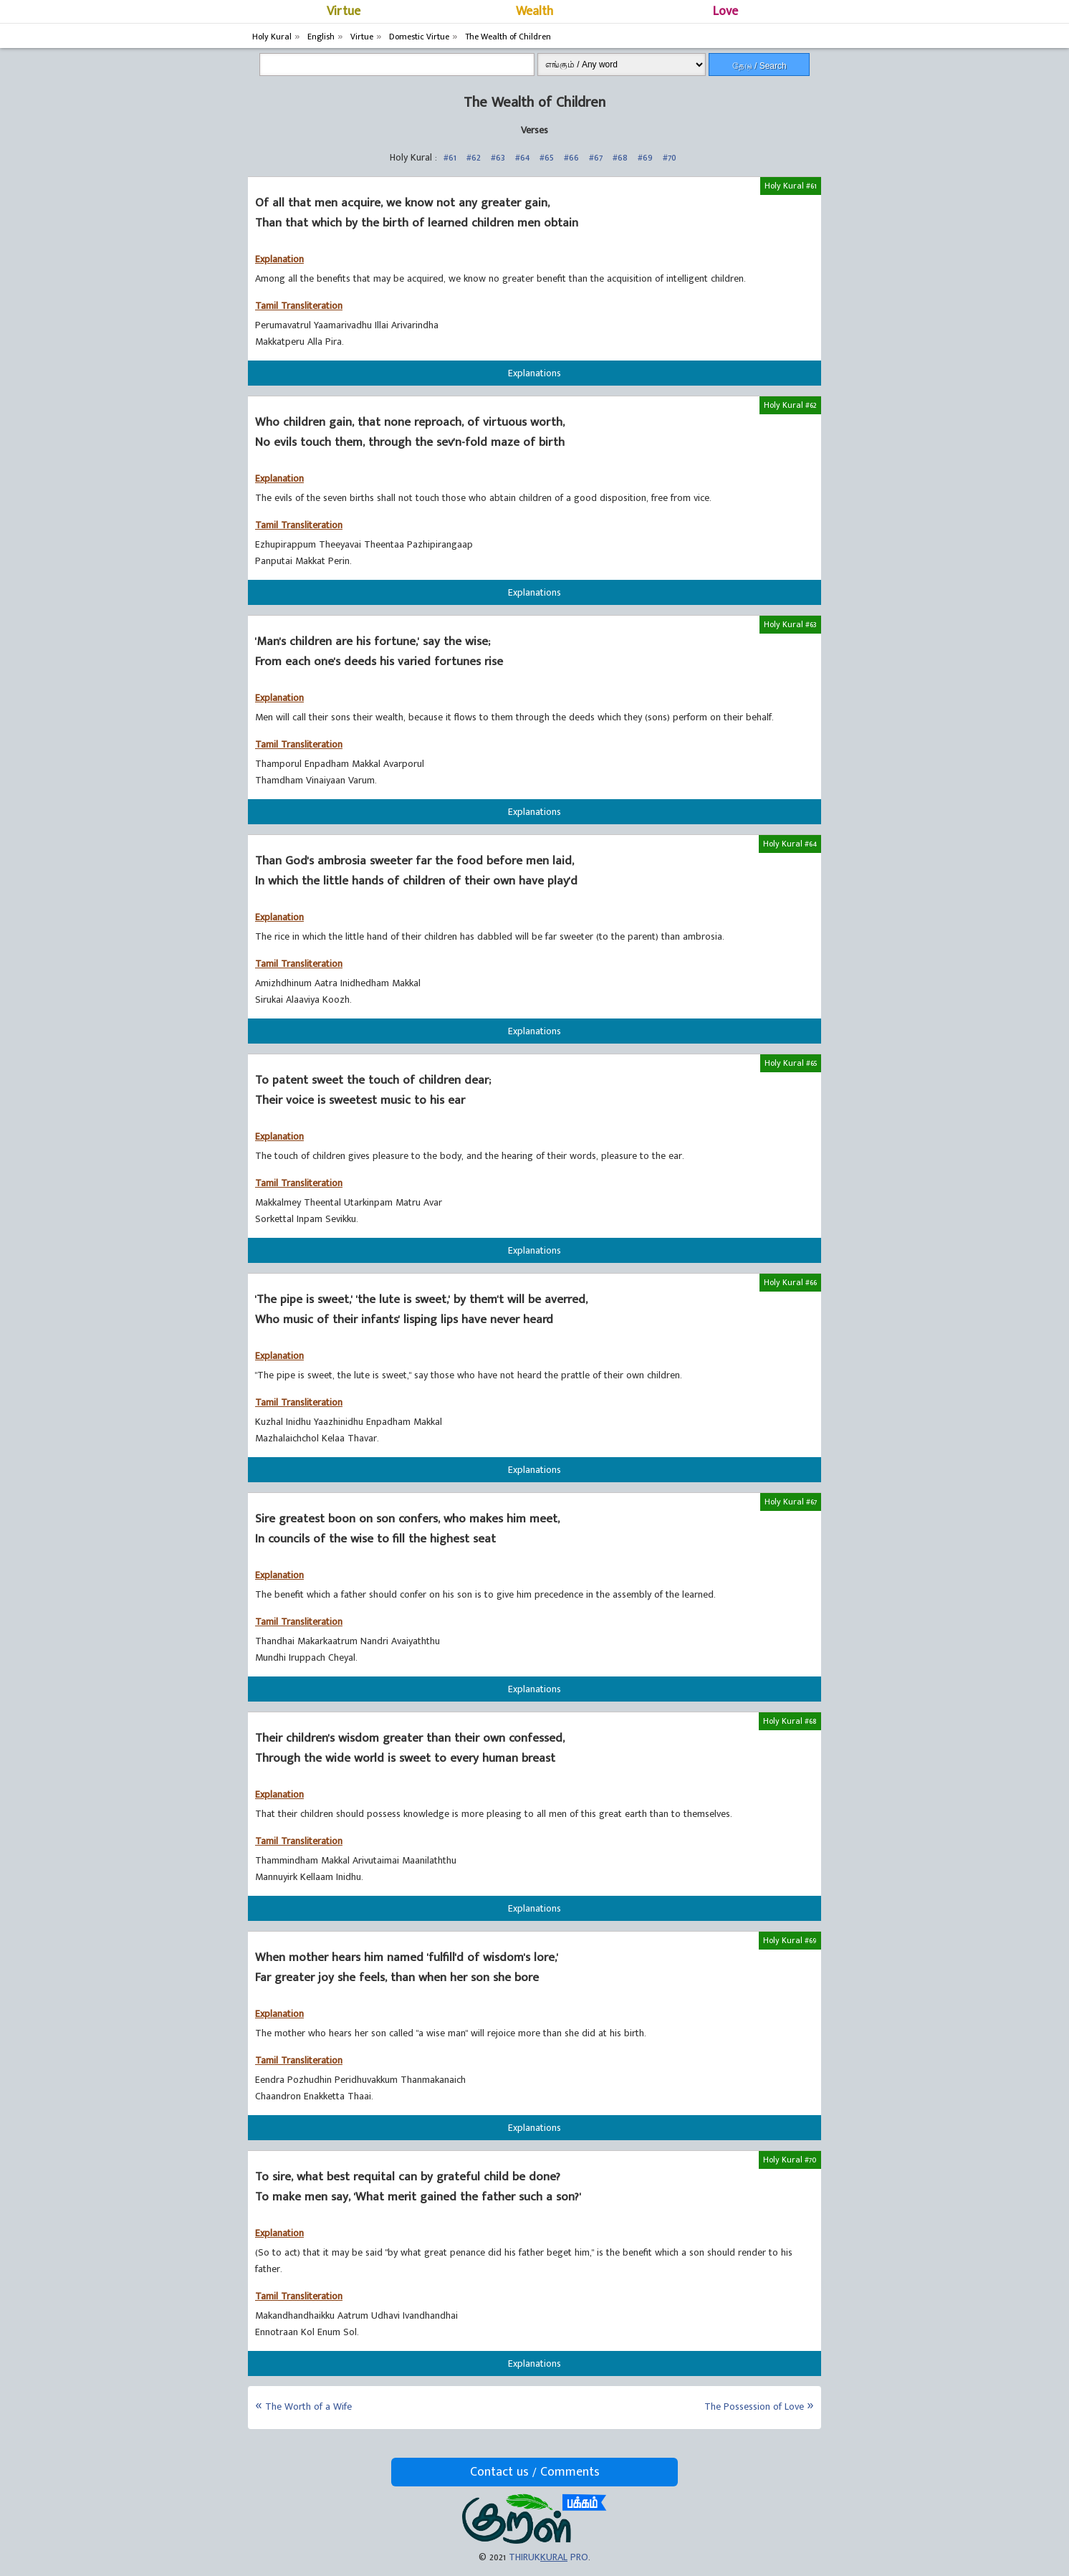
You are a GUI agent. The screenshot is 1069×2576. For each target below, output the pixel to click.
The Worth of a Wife (308, 2406)
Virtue (343, 11)
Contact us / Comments (535, 2472)
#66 (571, 157)
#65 (547, 157)
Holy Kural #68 (790, 1721)
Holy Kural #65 (790, 1063)
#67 (596, 157)
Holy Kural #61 (790, 185)
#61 (450, 157)
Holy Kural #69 (790, 1940)
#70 (669, 157)
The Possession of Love (754, 2406)
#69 (645, 157)
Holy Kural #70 (790, 2159)
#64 (522, 157)
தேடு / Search (759, 66)
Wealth (534, 11)
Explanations (534, 373)
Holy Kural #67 (790, 1501)
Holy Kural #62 (790, 405)
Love (725, 11)
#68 (620, 157)
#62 (473, 157)
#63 (498, 157)
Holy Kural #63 (790, 624)
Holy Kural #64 (790, 843)
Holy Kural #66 (790, 1282)
